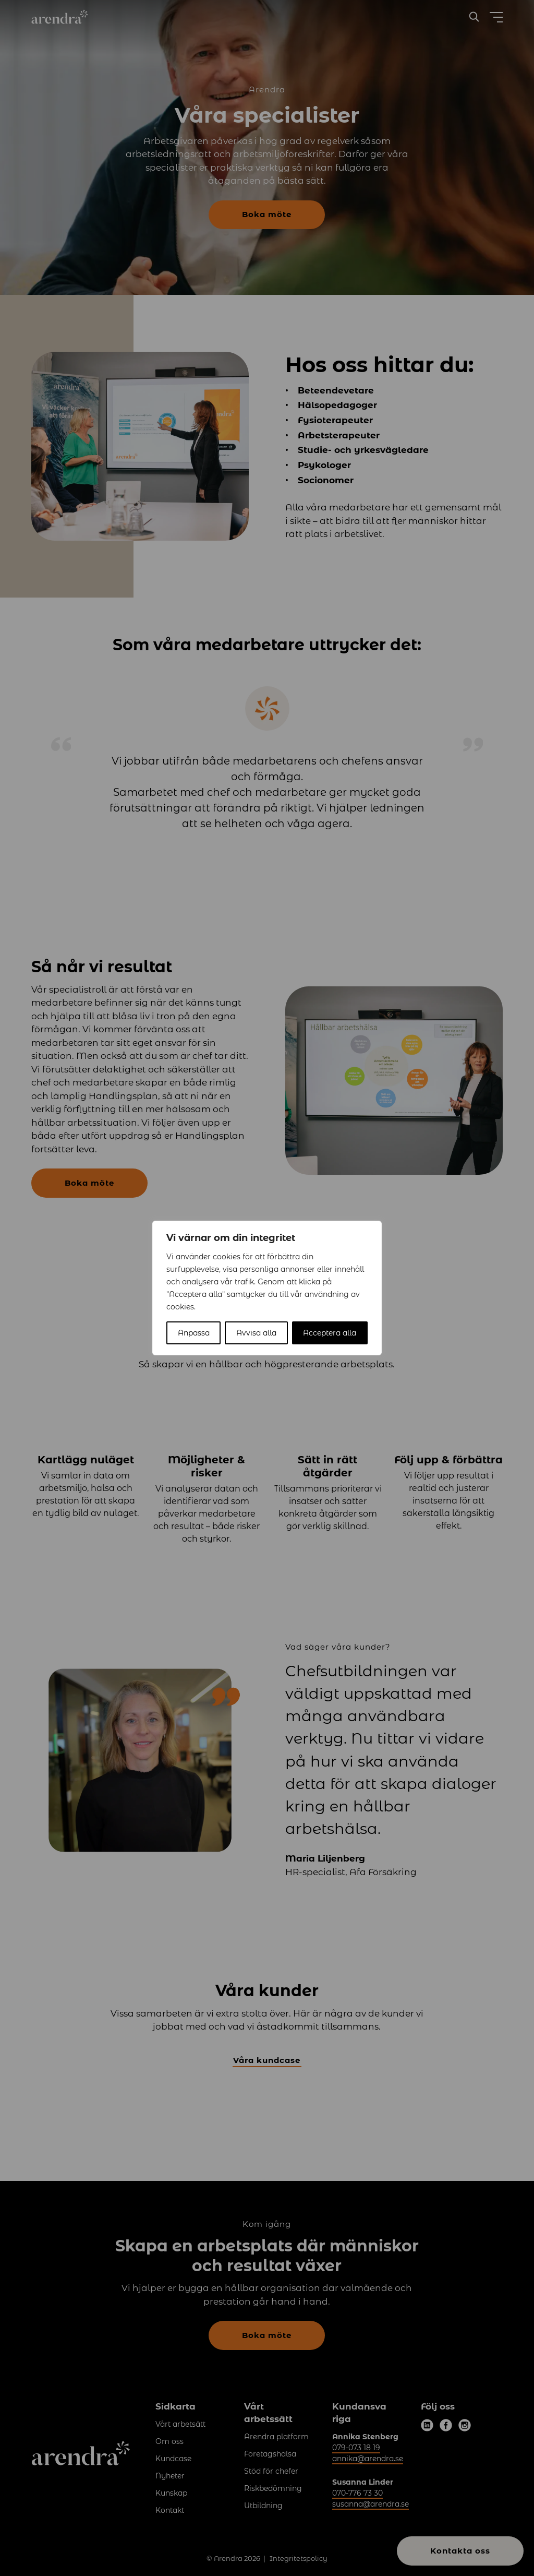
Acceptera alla (329, 1333)
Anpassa (194, 1333)
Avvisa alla (256, 1333)
